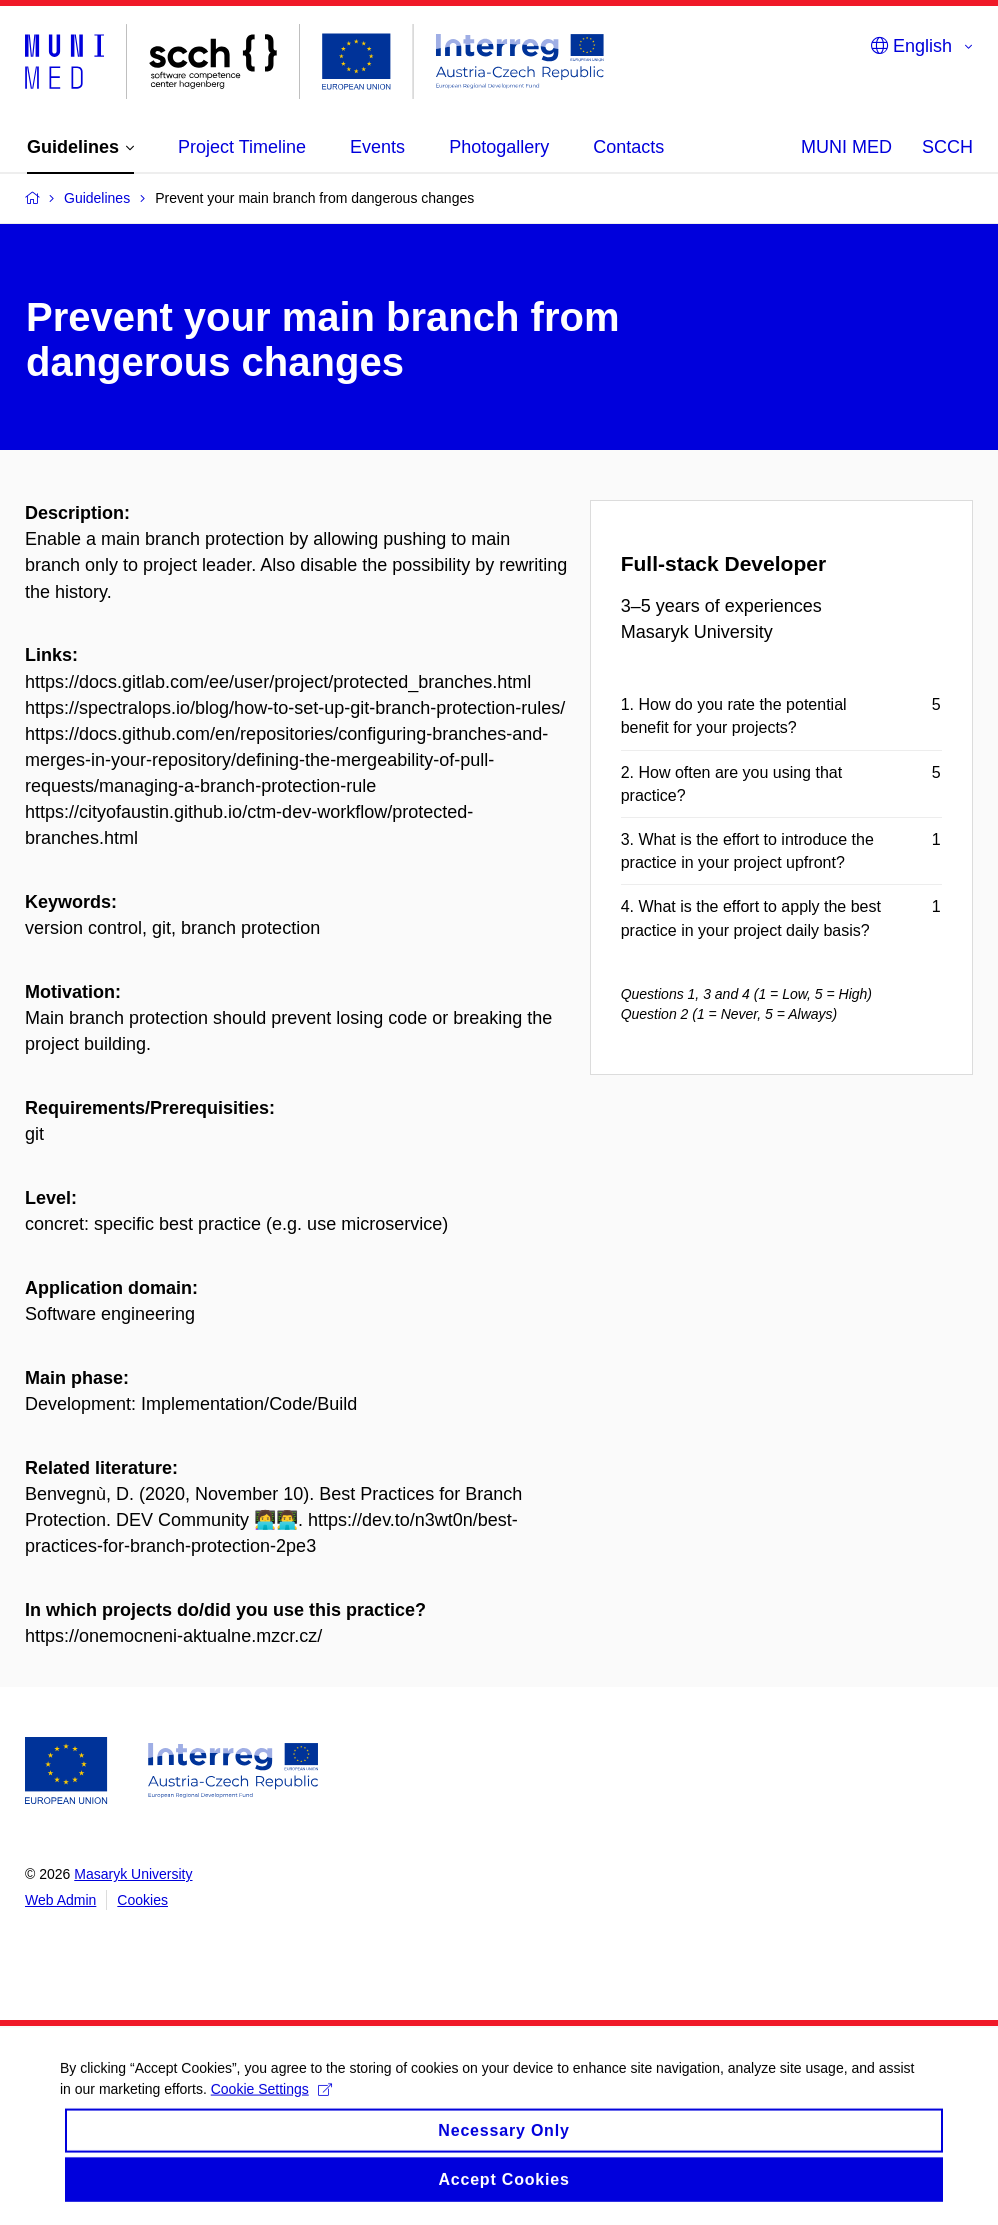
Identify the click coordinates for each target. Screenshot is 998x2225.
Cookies (142, 1900)
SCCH (947, 147)
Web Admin (60, 1900)
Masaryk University (133, 1874)
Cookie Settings (271, 2107)
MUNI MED (846, 147)
